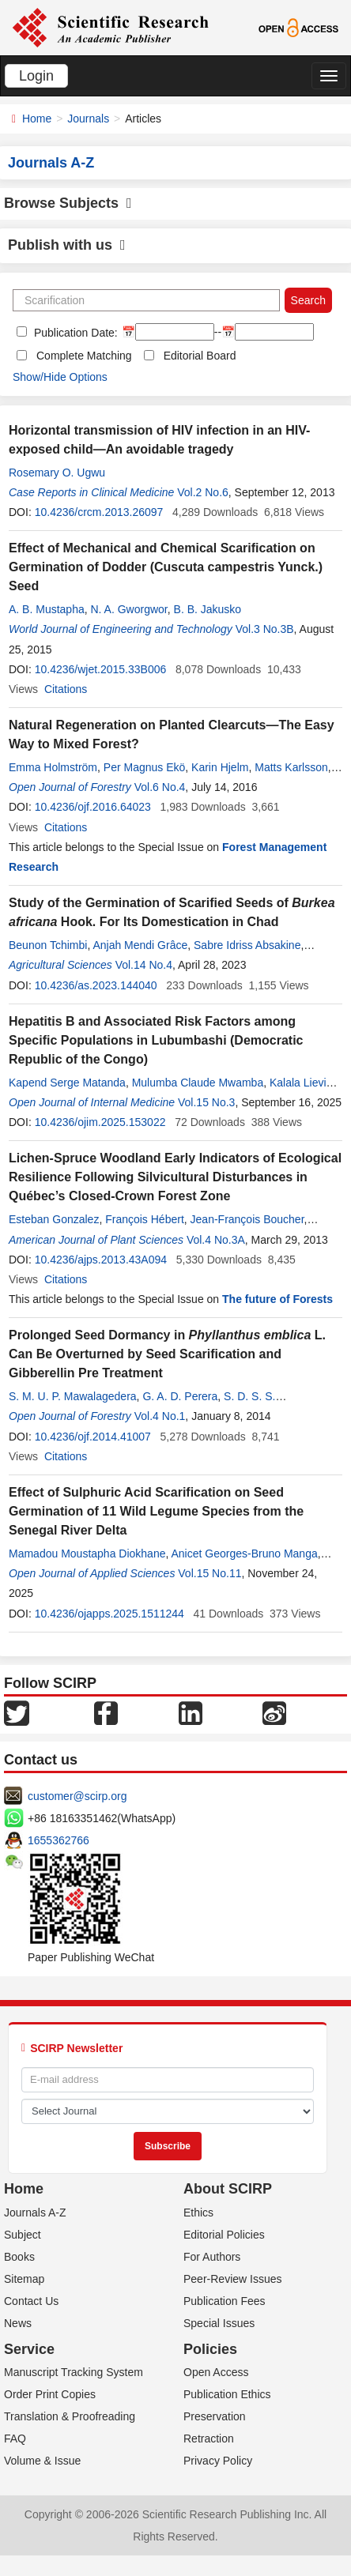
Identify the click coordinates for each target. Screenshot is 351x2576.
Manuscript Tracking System (73, 2372)
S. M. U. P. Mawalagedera (73, 1396)
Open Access (216, 2372)
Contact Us (31, 2301)
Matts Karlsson (291, 767)
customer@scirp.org (77, 1796)
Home (36, 118)
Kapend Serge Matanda (67, 1082)
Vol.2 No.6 (202, 492)
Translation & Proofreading (69, 2416)
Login (36, 76)
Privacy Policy (217, 2460)
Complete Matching (84, 355)
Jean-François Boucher (247, 1219)
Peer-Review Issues (232, 2279)
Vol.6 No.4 (160, 787)
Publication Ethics (227, 2394)
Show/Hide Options (60, 377)
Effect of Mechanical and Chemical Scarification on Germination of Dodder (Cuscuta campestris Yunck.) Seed (166, 567)
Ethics (198, 2212)
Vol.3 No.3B (265, 629)
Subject (22, 2234)
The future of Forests (277, 1299)
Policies (210, 2349)
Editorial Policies (224, 2234)
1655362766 (58, 1840)
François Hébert (144, 1219)
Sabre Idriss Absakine (247, 945)
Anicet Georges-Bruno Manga (244, 1553)
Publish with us (67, 245)
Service (29, 2349)
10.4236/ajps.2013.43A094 (101, 1259)
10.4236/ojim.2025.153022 (100, 1122)
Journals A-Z (35, 2212)
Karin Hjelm (219, 767)
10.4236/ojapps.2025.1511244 (109, 1613)
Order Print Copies (50, 2394)
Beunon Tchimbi (48, 945)
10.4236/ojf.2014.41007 (93, 1436)
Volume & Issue (42, 2460)
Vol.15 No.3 (206, 1102)
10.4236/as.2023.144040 (96, 985)
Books (19, 2256)
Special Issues (219, 2323)
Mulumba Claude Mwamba (198, 1082)
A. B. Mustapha (47, 609)
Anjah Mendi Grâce (139, 945)
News (18, 2323)
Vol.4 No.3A (216, 1239)
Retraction (208, 2438)
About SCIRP (227, 2189)
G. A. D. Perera (179, 1396)
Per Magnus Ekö (145, 767)
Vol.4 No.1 (160, 1416)
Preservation (214, 2416)
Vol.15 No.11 (209, 1573)
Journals (88, 118)
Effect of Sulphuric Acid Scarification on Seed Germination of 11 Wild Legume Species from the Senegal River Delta (156, 1511)
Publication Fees (224, 2301)
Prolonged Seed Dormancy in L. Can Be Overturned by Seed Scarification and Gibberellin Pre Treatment (167, 1354)
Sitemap (24, 2279)
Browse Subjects (68, 203)
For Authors (211, 2256)
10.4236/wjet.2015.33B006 (101, 669)
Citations (65, 689)
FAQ (15, 2438)
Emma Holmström (53, 767)
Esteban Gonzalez (54, 1219)
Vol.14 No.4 (143, 964)
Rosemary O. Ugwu (57, 472)
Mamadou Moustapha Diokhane (87, 1553)
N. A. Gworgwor (129, 609)
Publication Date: (74, 332)
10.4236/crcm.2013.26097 (99, 512)
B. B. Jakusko (208, 609)
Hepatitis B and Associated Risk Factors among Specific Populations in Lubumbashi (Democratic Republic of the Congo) (156, 1040)
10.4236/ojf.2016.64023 (93, 806)
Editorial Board (200, 355)
